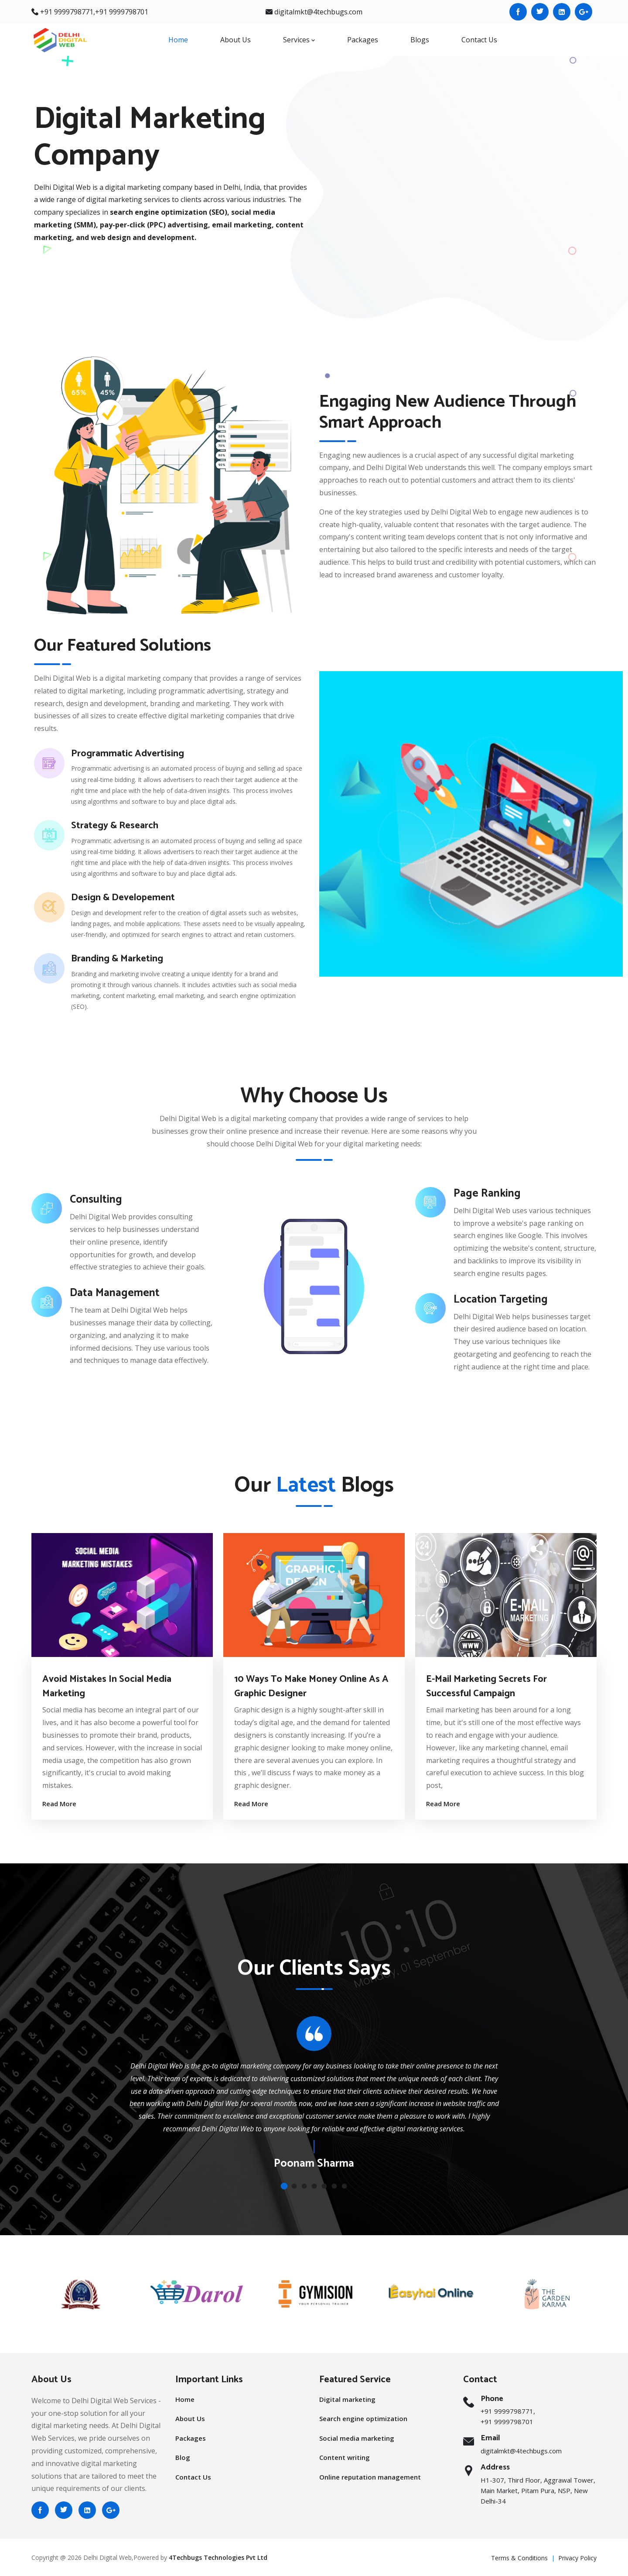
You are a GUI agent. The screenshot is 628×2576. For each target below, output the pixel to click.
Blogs (419, 40)
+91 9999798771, (67, 12)
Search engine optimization (363, 2418)
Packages (362, 40)
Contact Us (479, 40)
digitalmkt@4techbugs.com (318, 12)
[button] (284, 2186)
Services (299, 40)
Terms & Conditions (519, 2558)
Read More (59, 1803)
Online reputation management (370, 2477)
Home (178, 40)
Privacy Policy (577, 2558)
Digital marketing (347, 2399)
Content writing (344, 2457)
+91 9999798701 (121, 12)
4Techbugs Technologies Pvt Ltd (218, 2557)
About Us (235, 40)
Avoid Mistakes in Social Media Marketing (106, 1686)
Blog (182, 2457)
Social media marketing (356, 2438)
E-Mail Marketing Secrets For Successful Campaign (486, 1686)
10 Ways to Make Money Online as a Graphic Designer (311, 1686)
